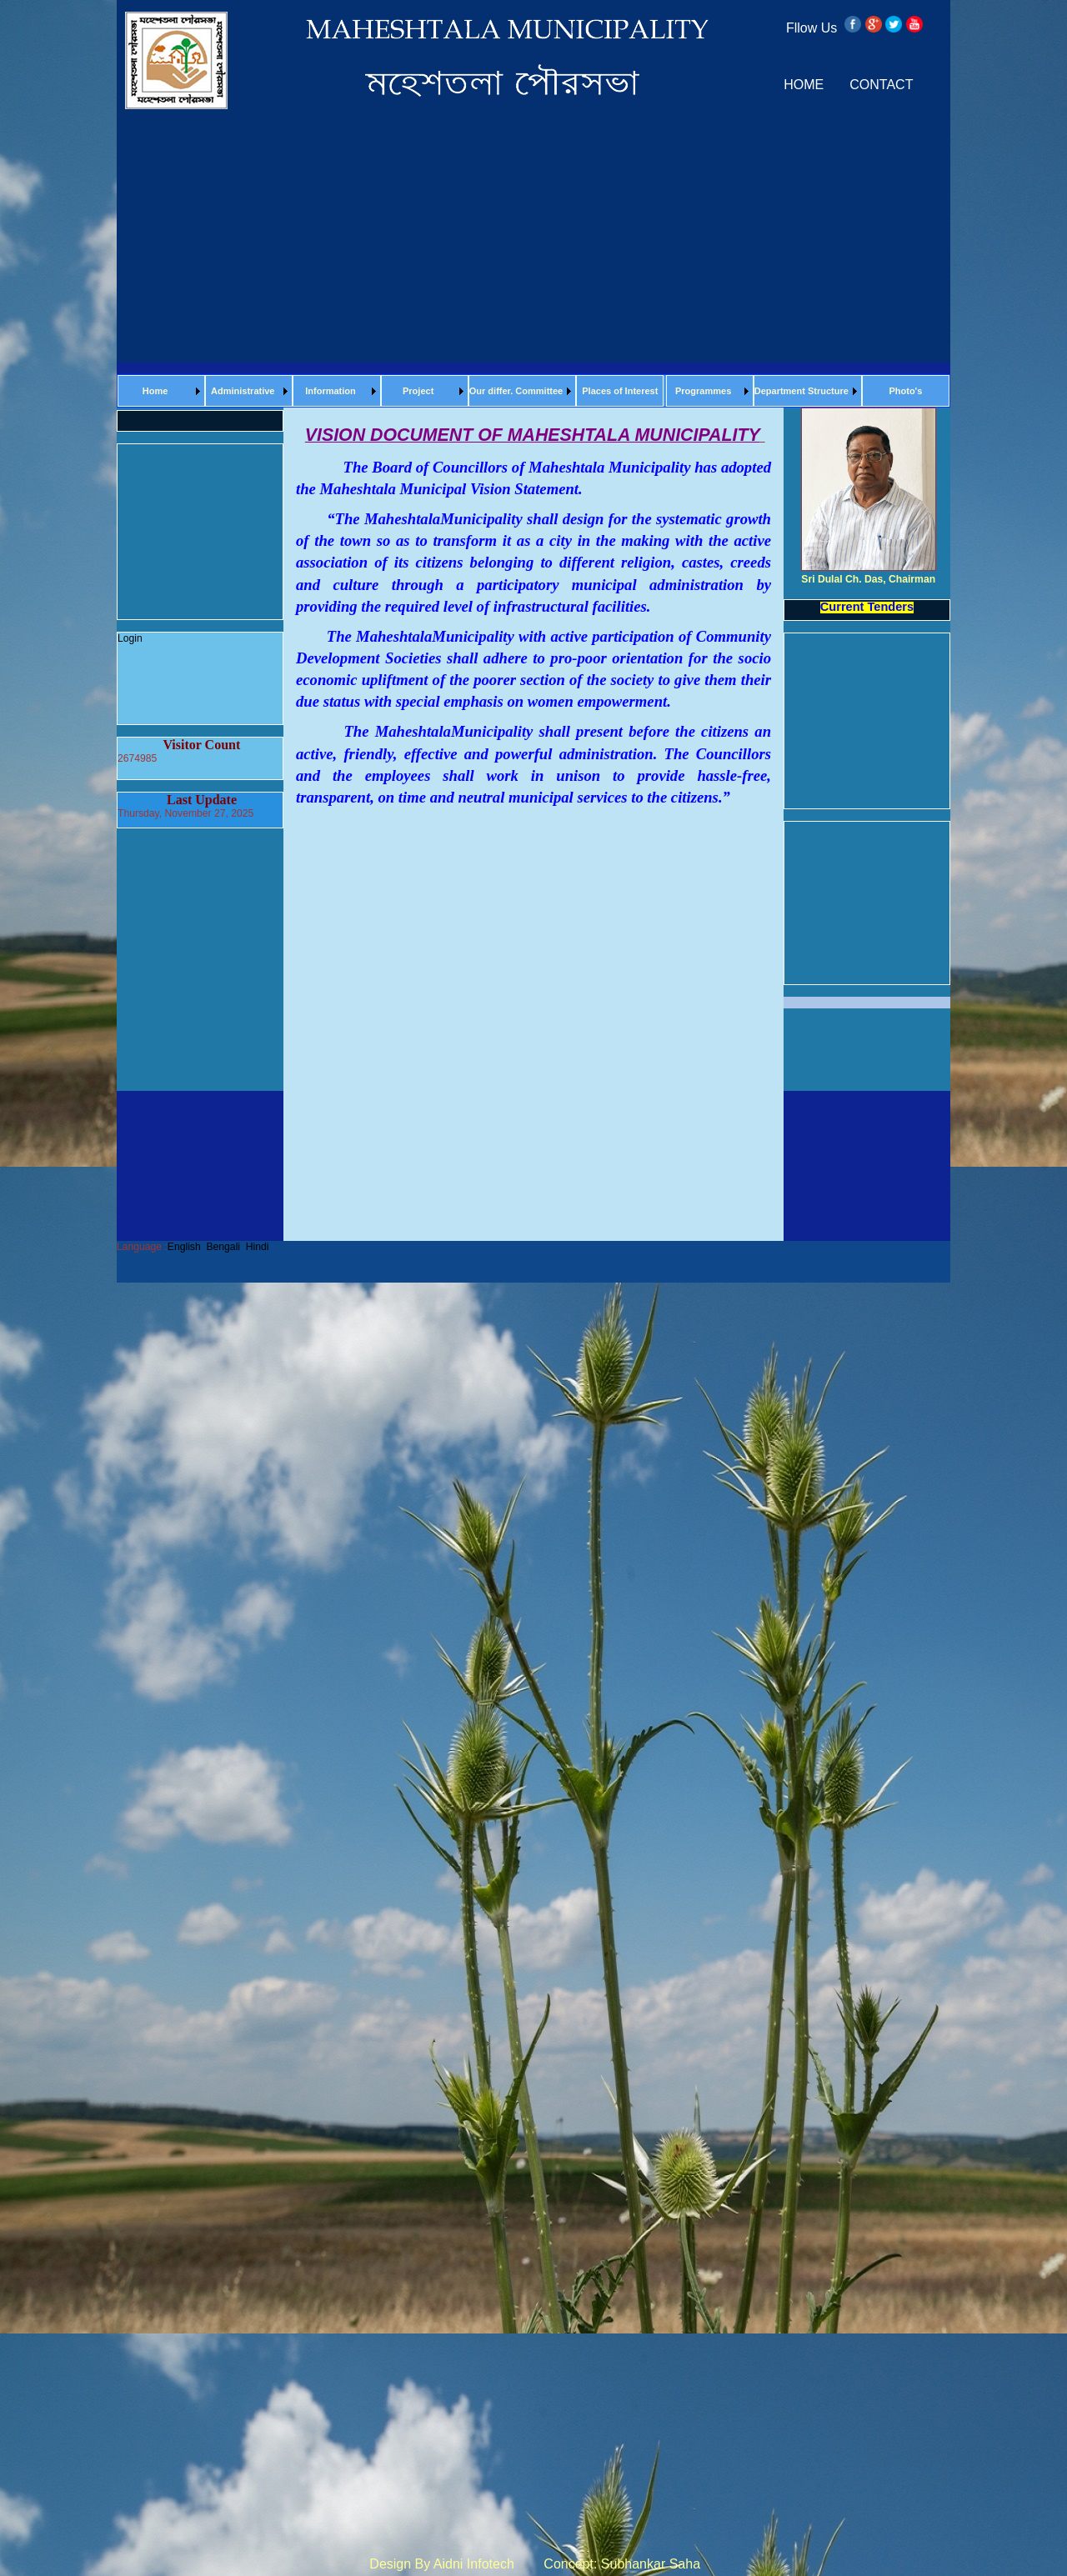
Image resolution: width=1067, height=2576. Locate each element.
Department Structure (801, 391)
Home (155, 391)
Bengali (223, 1247)
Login (130, 638)
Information (330, 391)
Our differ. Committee (516, 391)
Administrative (242, 391)
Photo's (905, 391)
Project (418, 391)
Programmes (703, 391)
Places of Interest (620, 391)
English (184, 1247)
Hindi (257, 1247)
